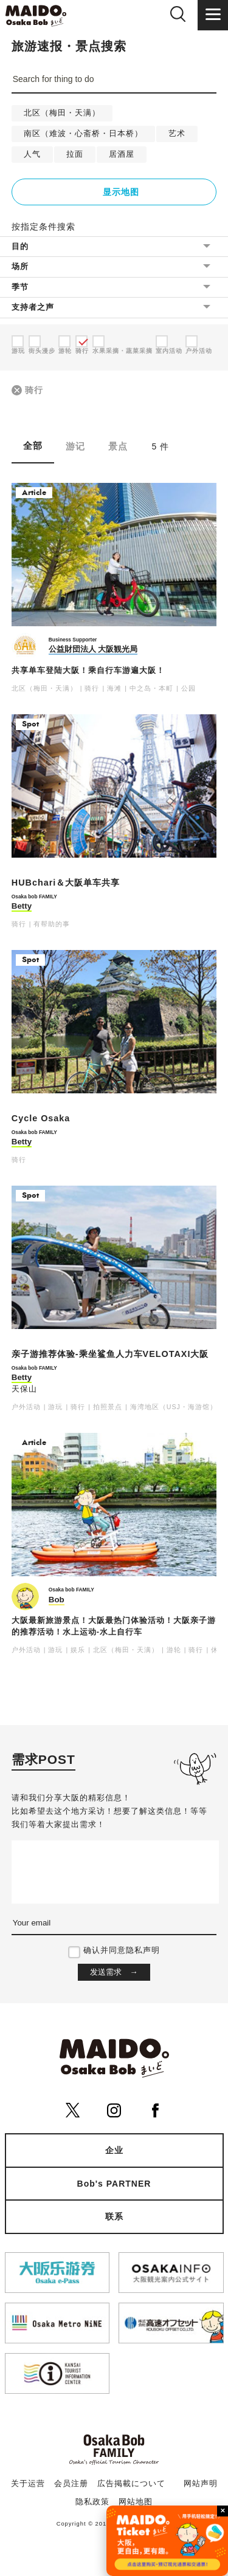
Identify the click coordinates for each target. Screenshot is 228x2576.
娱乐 (78, 1649)
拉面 (74, 154)
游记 (75, 446)
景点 (118, 446)
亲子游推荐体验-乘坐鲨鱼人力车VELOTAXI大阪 (110, 1354)
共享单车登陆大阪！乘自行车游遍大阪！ (88, 670)
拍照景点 (107, 1406)
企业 (114, 2150)
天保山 (24, 1389)
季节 (20, 287)
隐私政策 (92, 2502)
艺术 (176, 133)
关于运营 (28, 2483)
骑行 (34, 390)
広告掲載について (131, 2483)
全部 (33, 445)
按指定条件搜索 (43, 226)
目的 (20, 246)
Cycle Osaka (41, 1118)
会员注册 (71, 2483)
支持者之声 (33, 307)
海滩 (114, 688)
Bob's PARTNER (114, 2183)
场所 (20, 266)
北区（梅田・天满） (62, 113)
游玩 (55, 1406)
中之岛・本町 (151, 688)
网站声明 (201, 2483)
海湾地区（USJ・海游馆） (173, 1406)
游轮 (174, 1649)
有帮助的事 (51, 924)
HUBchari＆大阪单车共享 (66, 882)
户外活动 (26, 1406)
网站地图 (136, 2502)
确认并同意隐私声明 (121, 1950)
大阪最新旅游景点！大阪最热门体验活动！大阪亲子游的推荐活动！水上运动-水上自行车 (114, 1626)
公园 (188, 688)
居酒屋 (121, 154)
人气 (32, 154)
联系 (114, 2216)
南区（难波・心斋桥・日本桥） (83, 133)
